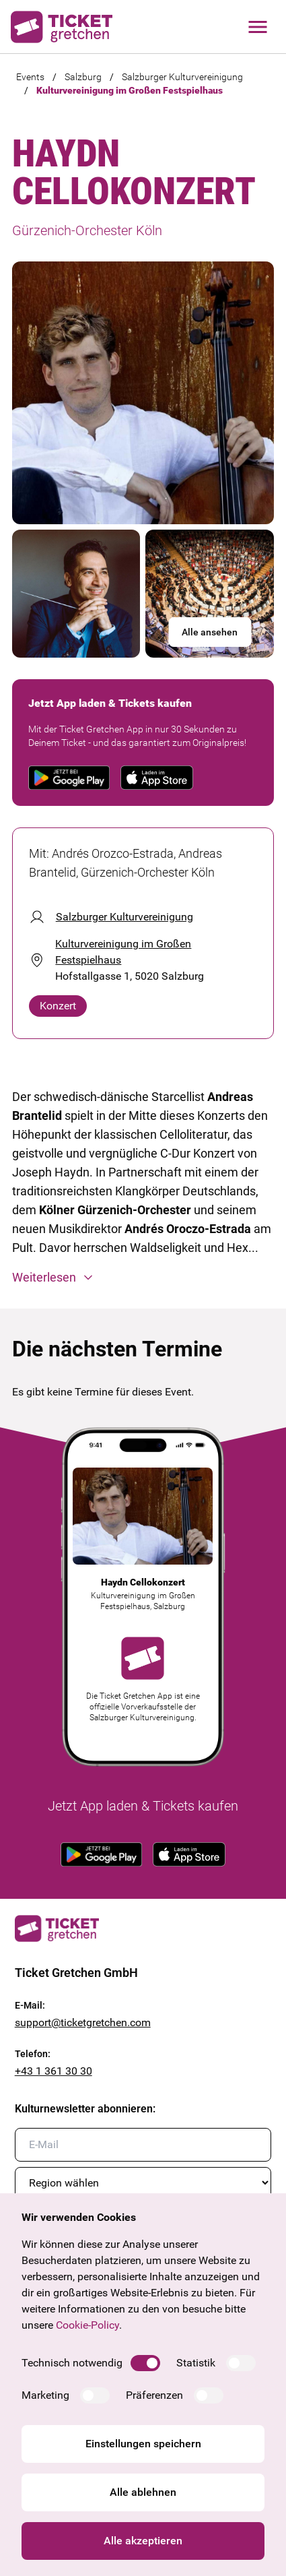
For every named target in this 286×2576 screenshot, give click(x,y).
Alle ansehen (210, 632)
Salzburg (83, 76)
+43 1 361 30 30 (53, 2071)
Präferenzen (154, 2395)
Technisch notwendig (72, 2362)
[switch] (145, 2363)
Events (30, 76)
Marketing (45, 2395)
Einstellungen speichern (143, 2443)
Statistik (195, 2362)
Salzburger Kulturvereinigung (182, 76)
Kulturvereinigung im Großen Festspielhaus (129, 90)
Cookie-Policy (87, 2325)
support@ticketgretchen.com (83, 2022)
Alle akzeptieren (143, 2540)
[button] (143, 1277)
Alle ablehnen (143, 2492)
